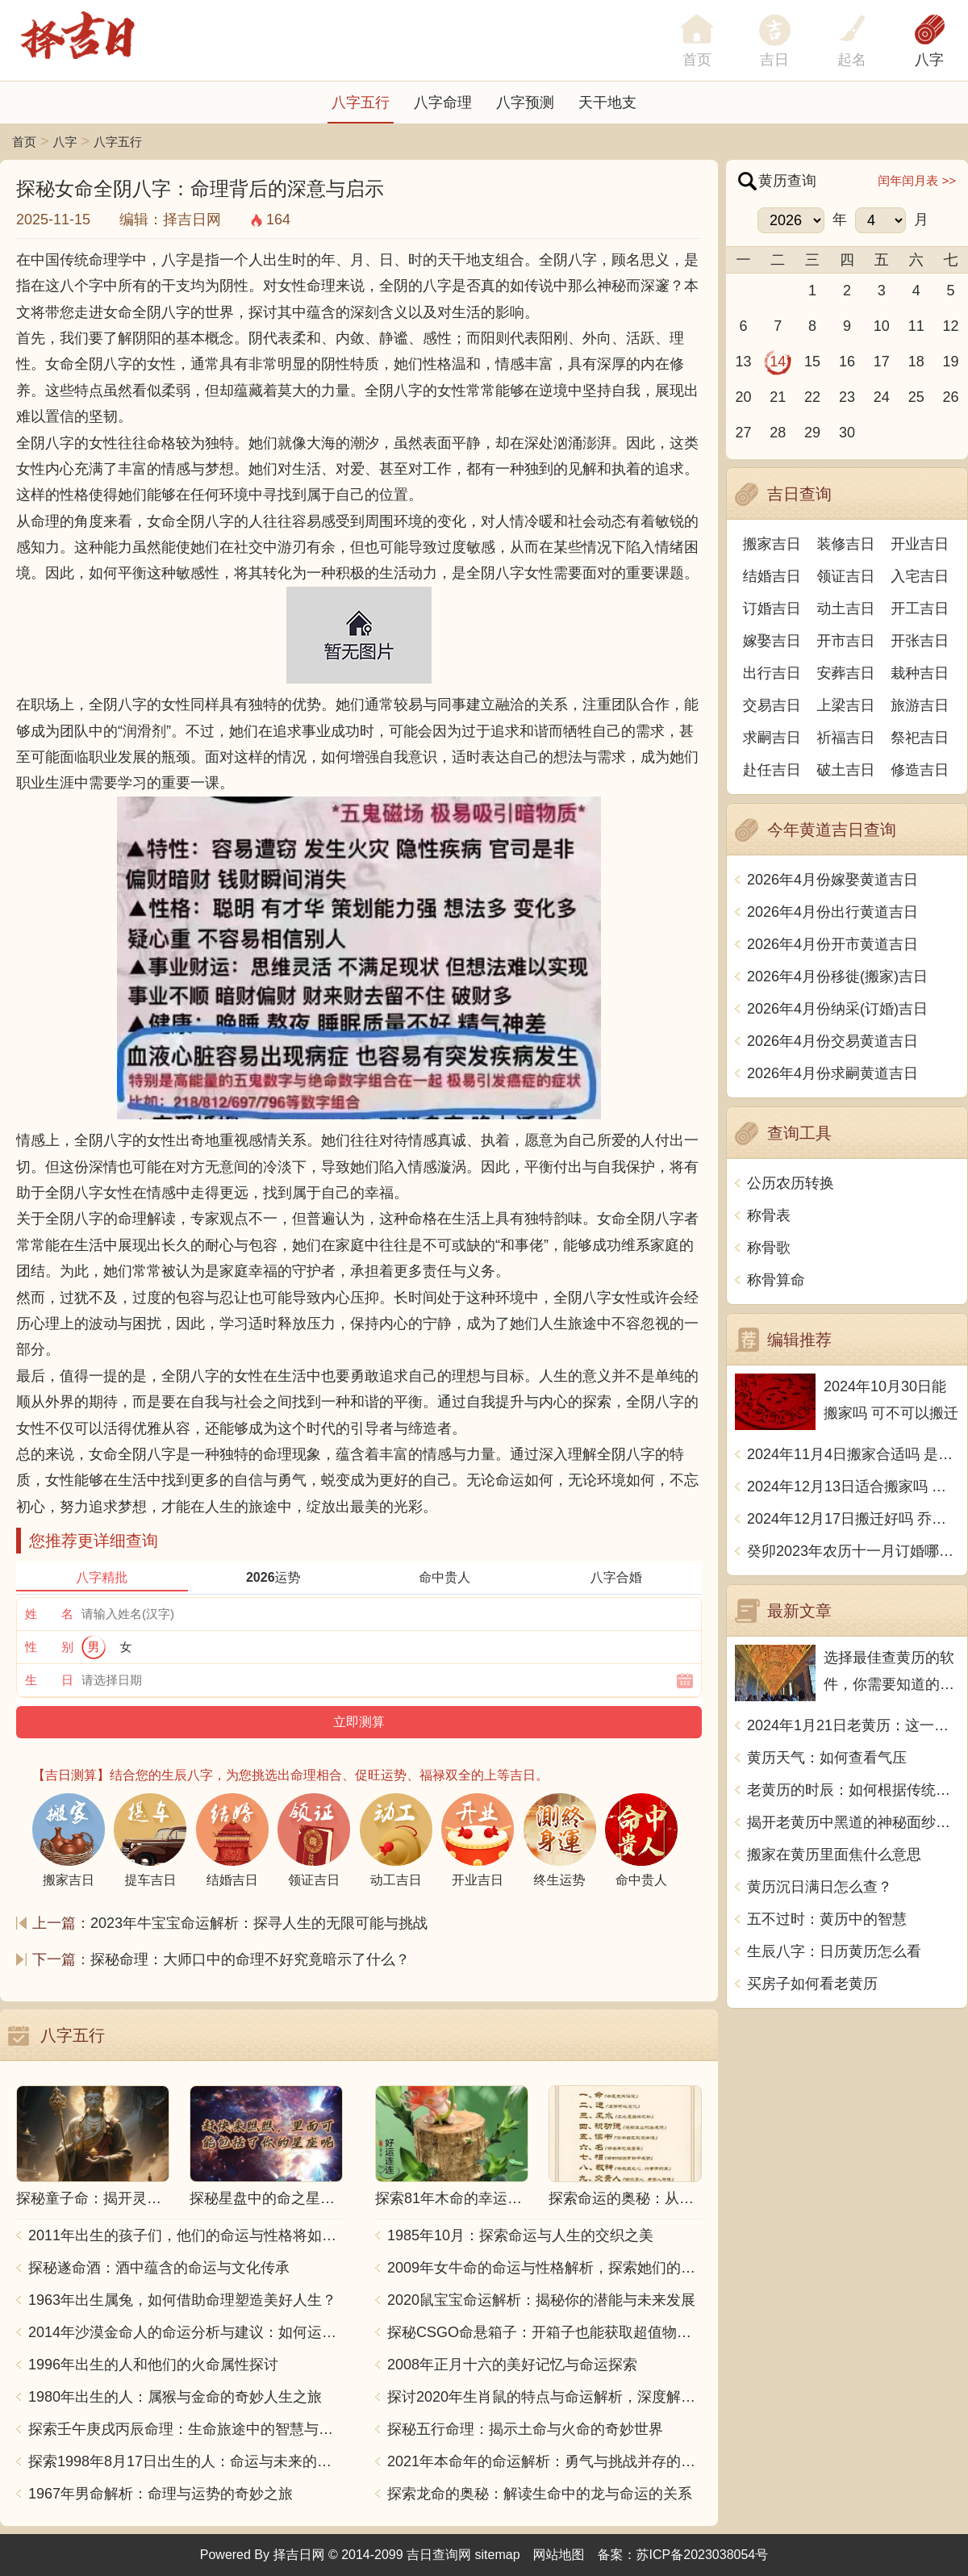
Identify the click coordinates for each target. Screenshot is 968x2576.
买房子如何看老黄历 (812, 1984)
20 (743, 397)
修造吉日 (920, 770)
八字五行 (361, 102)
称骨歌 (769, 1248)
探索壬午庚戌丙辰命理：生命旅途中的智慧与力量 (185, 2429)
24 (882, 397)
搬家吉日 (772, 544)
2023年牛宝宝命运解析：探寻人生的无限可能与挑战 (259, 1923)
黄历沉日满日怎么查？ (819, 1887)
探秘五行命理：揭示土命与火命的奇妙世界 (525, 2429)
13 (743, 361)
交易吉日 (772, 705)
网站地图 (559, 2554)
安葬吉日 (846, 673)
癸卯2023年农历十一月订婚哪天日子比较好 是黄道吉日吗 (853, 1551)
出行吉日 (772, 673)
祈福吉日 (846, 738)
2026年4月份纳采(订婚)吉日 (837, 1009)
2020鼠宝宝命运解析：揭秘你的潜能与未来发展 (541, 2300)
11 (916, 326)
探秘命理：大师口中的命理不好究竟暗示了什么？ (250, 1959)
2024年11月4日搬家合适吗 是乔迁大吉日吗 (853, 1454)
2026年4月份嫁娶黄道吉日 (832, 880)
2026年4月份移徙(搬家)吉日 (837, 976)
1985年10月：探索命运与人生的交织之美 (520, 2235)
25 (916, 397)
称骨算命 (776, 1280)
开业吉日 (920, 544)
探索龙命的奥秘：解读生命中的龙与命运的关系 (539, 2494)
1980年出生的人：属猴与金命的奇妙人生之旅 (175, 2397)
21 (778, 397)
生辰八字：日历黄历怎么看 (834, 1951)
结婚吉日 (772, 576)
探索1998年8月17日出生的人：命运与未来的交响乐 (185, 2461)
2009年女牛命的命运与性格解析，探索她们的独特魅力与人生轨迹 (544, 2268)
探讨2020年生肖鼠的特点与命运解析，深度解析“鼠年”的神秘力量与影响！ (544, 2397)
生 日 (49, 1680)
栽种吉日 (920, 673)
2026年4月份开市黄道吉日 (832, 944)
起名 (851, 60)
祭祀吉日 (920, 738)
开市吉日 (846, 641)
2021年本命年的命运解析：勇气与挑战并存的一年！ (544, 2461)
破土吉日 (846, 770)
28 (778, 432)
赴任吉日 (772, 770)
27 (743, 432)
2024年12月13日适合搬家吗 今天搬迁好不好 (853, 1486)
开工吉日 (920, 608)
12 (951, 326)
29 (812, 432)
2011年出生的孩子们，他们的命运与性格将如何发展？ (185, 2235)
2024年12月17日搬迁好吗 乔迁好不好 (853, 1519)
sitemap (497, 2554)
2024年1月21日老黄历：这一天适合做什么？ (853, 1725)
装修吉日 (846, 544)
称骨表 (769, 1215)
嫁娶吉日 (772, 641)
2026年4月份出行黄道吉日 (832, 912)
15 (812, 361)
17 (882, 361)
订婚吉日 (772, 608)
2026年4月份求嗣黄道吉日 (832, 1073)
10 (882, 326)
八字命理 (443, 102)
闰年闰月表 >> (917, 180)
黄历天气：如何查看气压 (827, 1758)
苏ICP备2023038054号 (702, 2554)
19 (951, 361)
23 (847, 397)
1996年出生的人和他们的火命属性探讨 (153, 2364)
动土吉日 (846, 608)
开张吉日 (920, 641)
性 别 (49, 1647)
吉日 (774, 60)
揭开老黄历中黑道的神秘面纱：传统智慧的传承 (853, 1822)
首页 (24, 141)
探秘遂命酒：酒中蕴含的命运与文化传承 (159, 2268)
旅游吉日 (920, 705)
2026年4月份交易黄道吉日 (832, 1041)
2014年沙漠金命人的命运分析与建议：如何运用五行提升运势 (185, 2332)
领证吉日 (846, 576)
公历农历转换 (790, 1183)
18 (916, 361)
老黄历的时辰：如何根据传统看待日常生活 (853, 1790)
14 (778, 361)
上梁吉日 (846, 705)
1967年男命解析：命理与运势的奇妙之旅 (160, 2494)
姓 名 (49, 1613)
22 (812, 397)
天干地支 (607, 102)
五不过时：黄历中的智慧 (827, 1919)
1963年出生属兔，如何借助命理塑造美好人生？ (182, 2300)
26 (951, 397)
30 (847, 432)
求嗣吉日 (772, 738)
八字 (929, 60)
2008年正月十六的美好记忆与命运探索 (512, 2364)
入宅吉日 (920, 576)
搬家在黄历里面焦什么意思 (834, 1854)
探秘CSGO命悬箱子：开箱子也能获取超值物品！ (544, 2332)
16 (847, 361)
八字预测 (525, 102)
